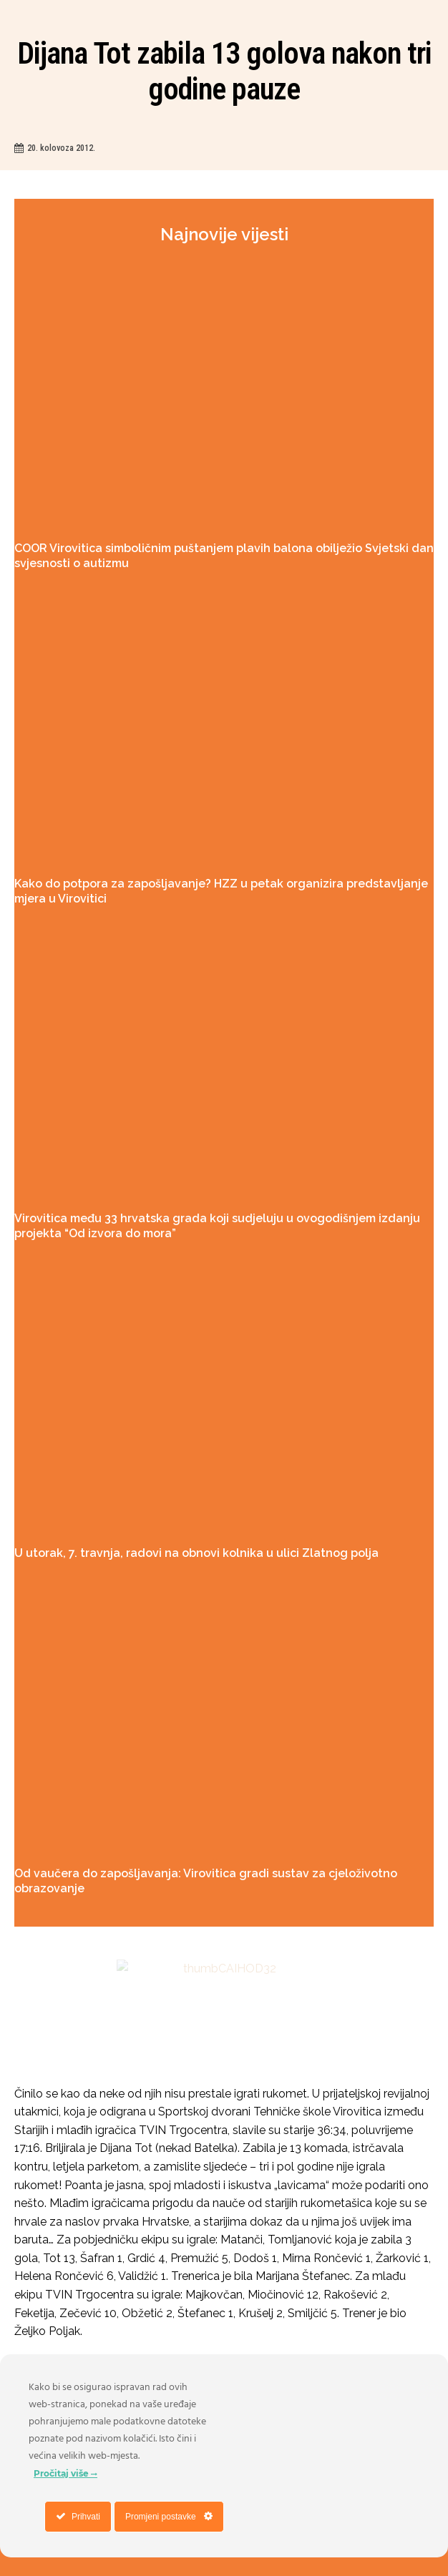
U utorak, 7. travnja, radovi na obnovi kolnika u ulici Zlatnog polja (196, 1553)
